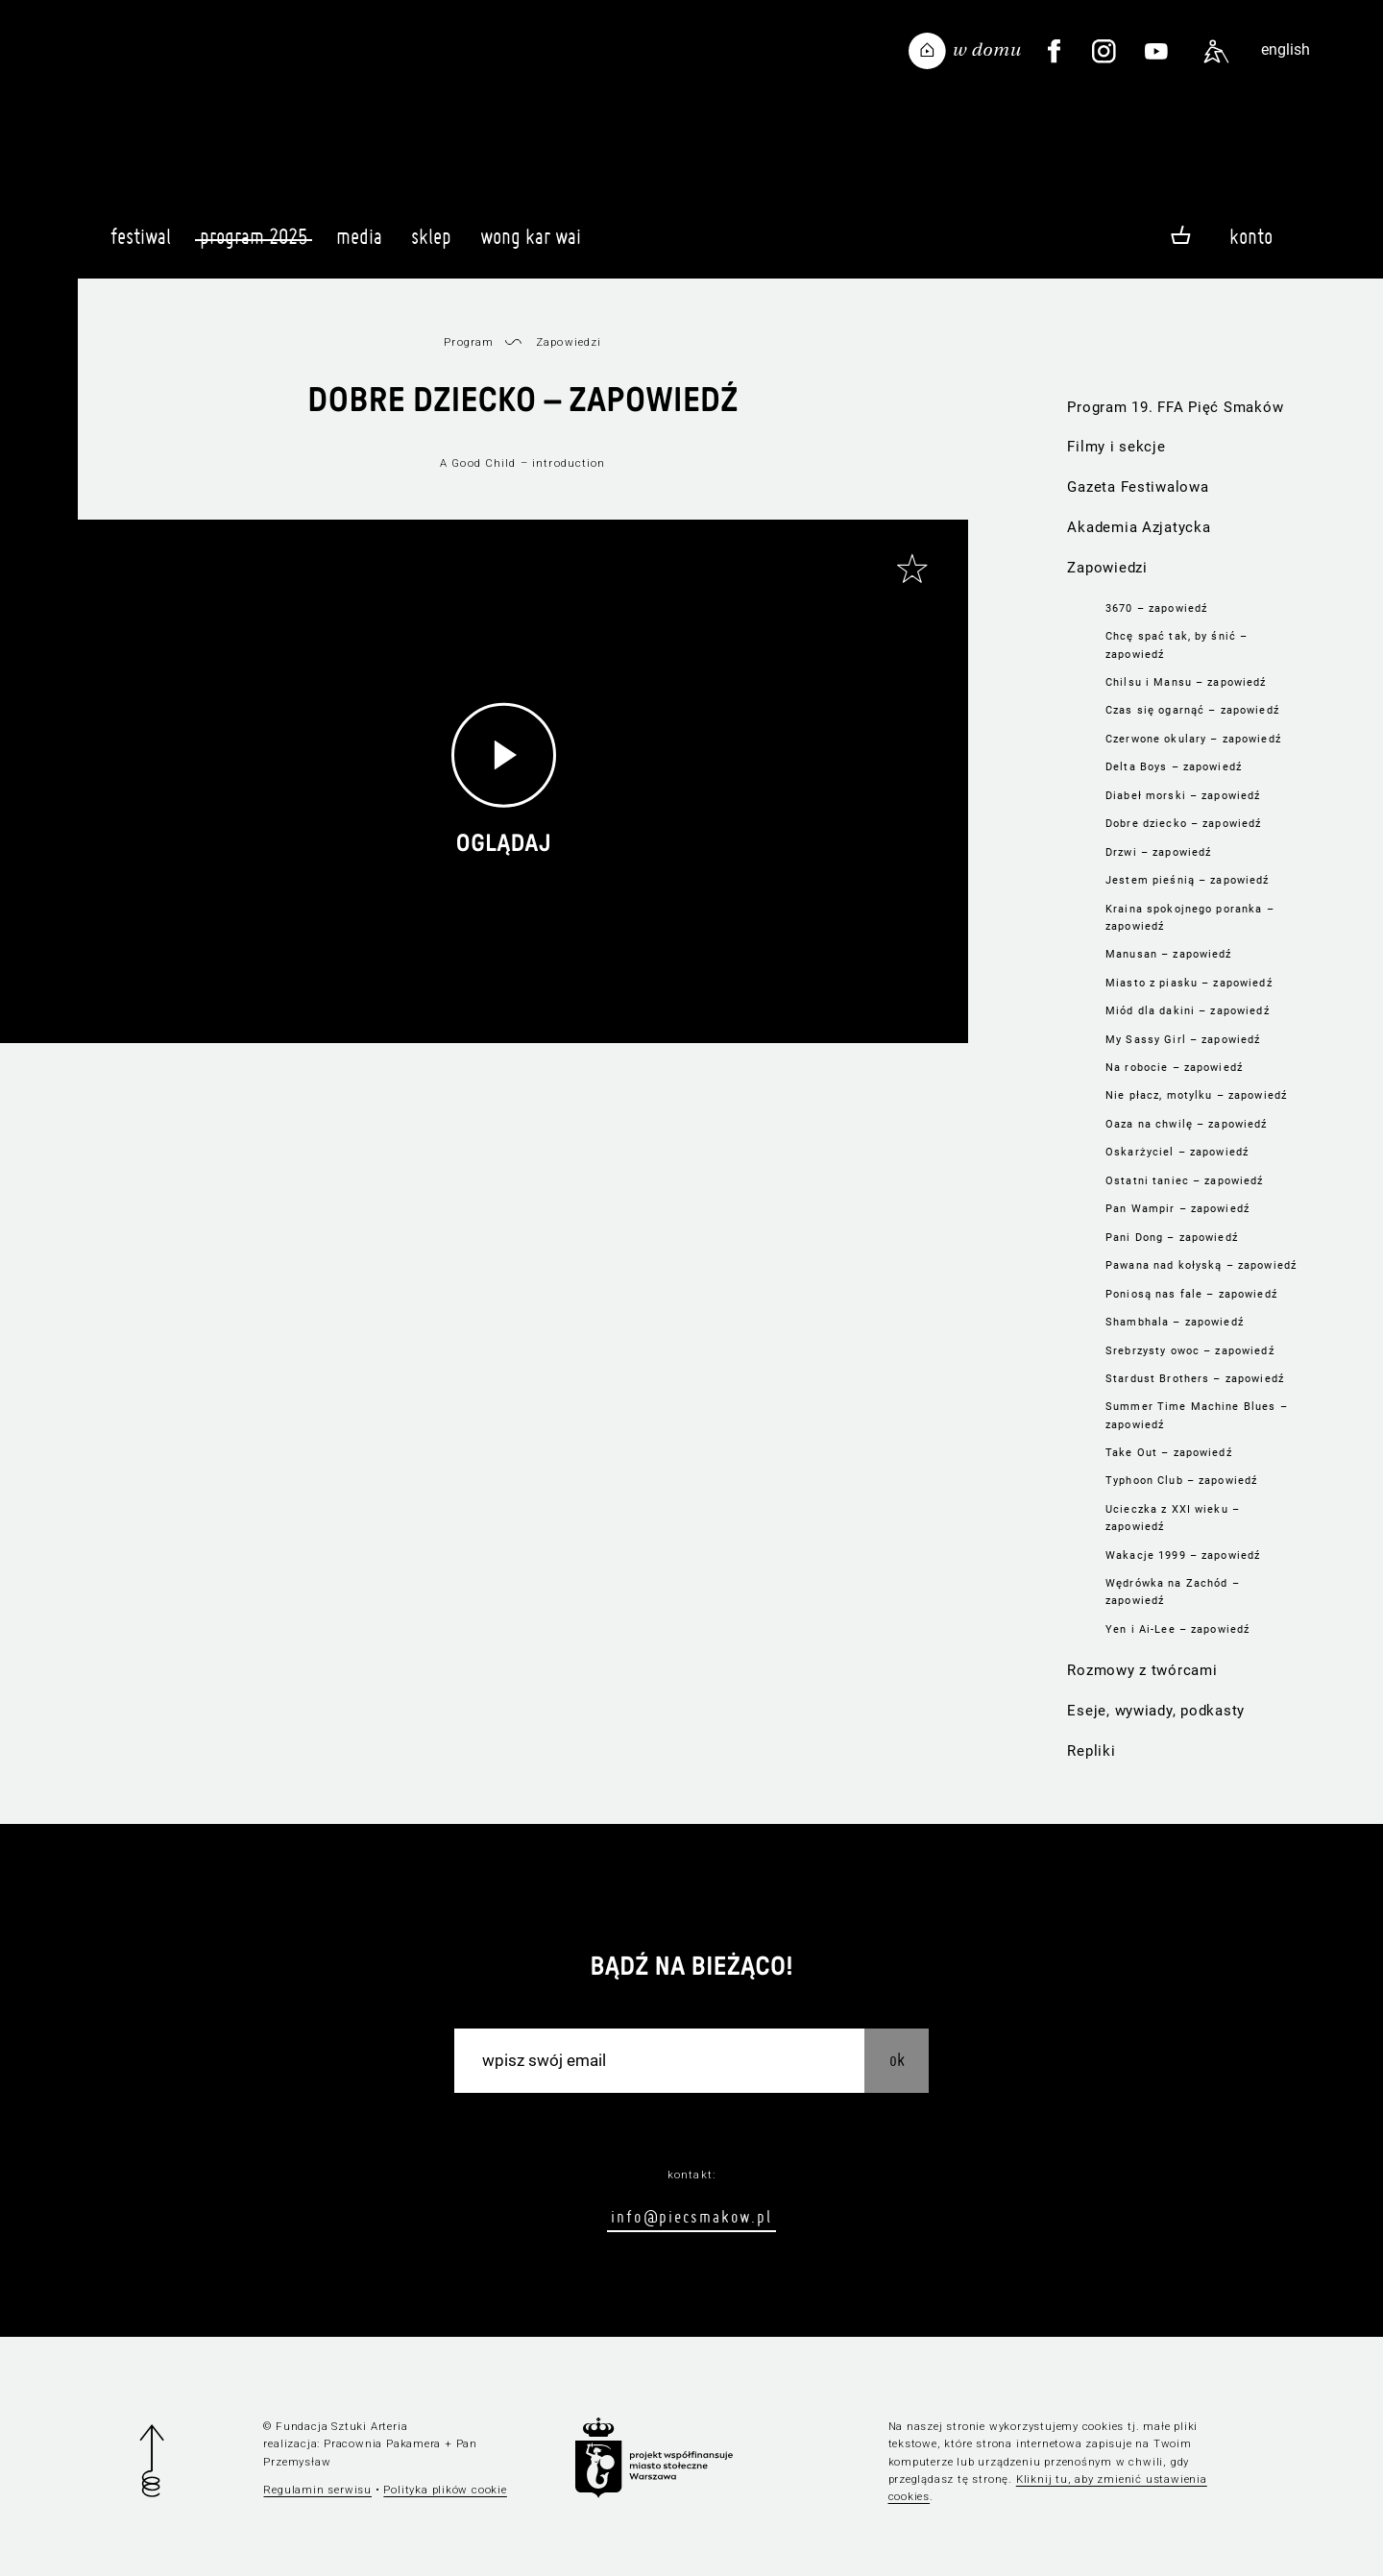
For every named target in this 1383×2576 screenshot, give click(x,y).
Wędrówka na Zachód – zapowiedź (1172, 1591)
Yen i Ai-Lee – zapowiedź (1177, 1629)
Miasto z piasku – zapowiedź (1189, 982)
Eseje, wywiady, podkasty (1156, 1710)
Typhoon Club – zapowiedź (1181, 1480)
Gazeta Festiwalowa (1137, 487)
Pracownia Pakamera (382, 2443)
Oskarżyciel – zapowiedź (1177, 1151)
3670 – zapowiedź (1156, 608)
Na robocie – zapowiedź (1174, 1067)
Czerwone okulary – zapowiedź (1193, 738)
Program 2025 (253, 236)
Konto (1251, 236)
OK (897, 2060)
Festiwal (140, 245)
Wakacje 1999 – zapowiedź (1182, 1555)
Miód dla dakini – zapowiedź (1187, 1010)
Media (359, 245)
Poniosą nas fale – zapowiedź (1191, 1293)
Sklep (431, 245)
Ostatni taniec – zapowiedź (1184, 1180)
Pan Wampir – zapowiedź (1177, 1208)
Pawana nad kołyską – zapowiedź (1201, 1265)
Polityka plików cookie (444, 2489)
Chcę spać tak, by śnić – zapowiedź (1176, 644)
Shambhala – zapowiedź (1174, 1321)
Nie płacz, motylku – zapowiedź (1196, 1095)
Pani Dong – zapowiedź (1171, 1237)
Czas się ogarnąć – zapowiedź (1192, 710)
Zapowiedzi (1107, 567)
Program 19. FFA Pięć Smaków (1175, 407)
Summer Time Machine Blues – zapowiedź (1196, 1414)
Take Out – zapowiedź (1168, 1452)
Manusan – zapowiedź (1168, 953)
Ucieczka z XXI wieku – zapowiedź (1172, 1517)
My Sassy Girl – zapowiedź (1182, 1039)
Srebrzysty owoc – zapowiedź (1189, 1350)
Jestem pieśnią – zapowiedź (1187, 880)
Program (469, 342)
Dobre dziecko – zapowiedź (1183, 823)
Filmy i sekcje (1116, 446)
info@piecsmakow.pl (691, 2216)
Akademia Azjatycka (1138, 527)
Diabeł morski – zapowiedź (1182, 795)
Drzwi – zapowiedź (1158, 852)
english (1285, 49)
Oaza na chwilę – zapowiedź (1186, 1123)
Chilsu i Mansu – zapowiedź (1185, 682)
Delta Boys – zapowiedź (1173, 766)
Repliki (1091, 1751)
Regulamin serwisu (317, 2489)
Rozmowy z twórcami (1142, 1670)
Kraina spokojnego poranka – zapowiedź (1189, 917)
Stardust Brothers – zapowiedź (1194, 1378)
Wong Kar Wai (530, 245)
